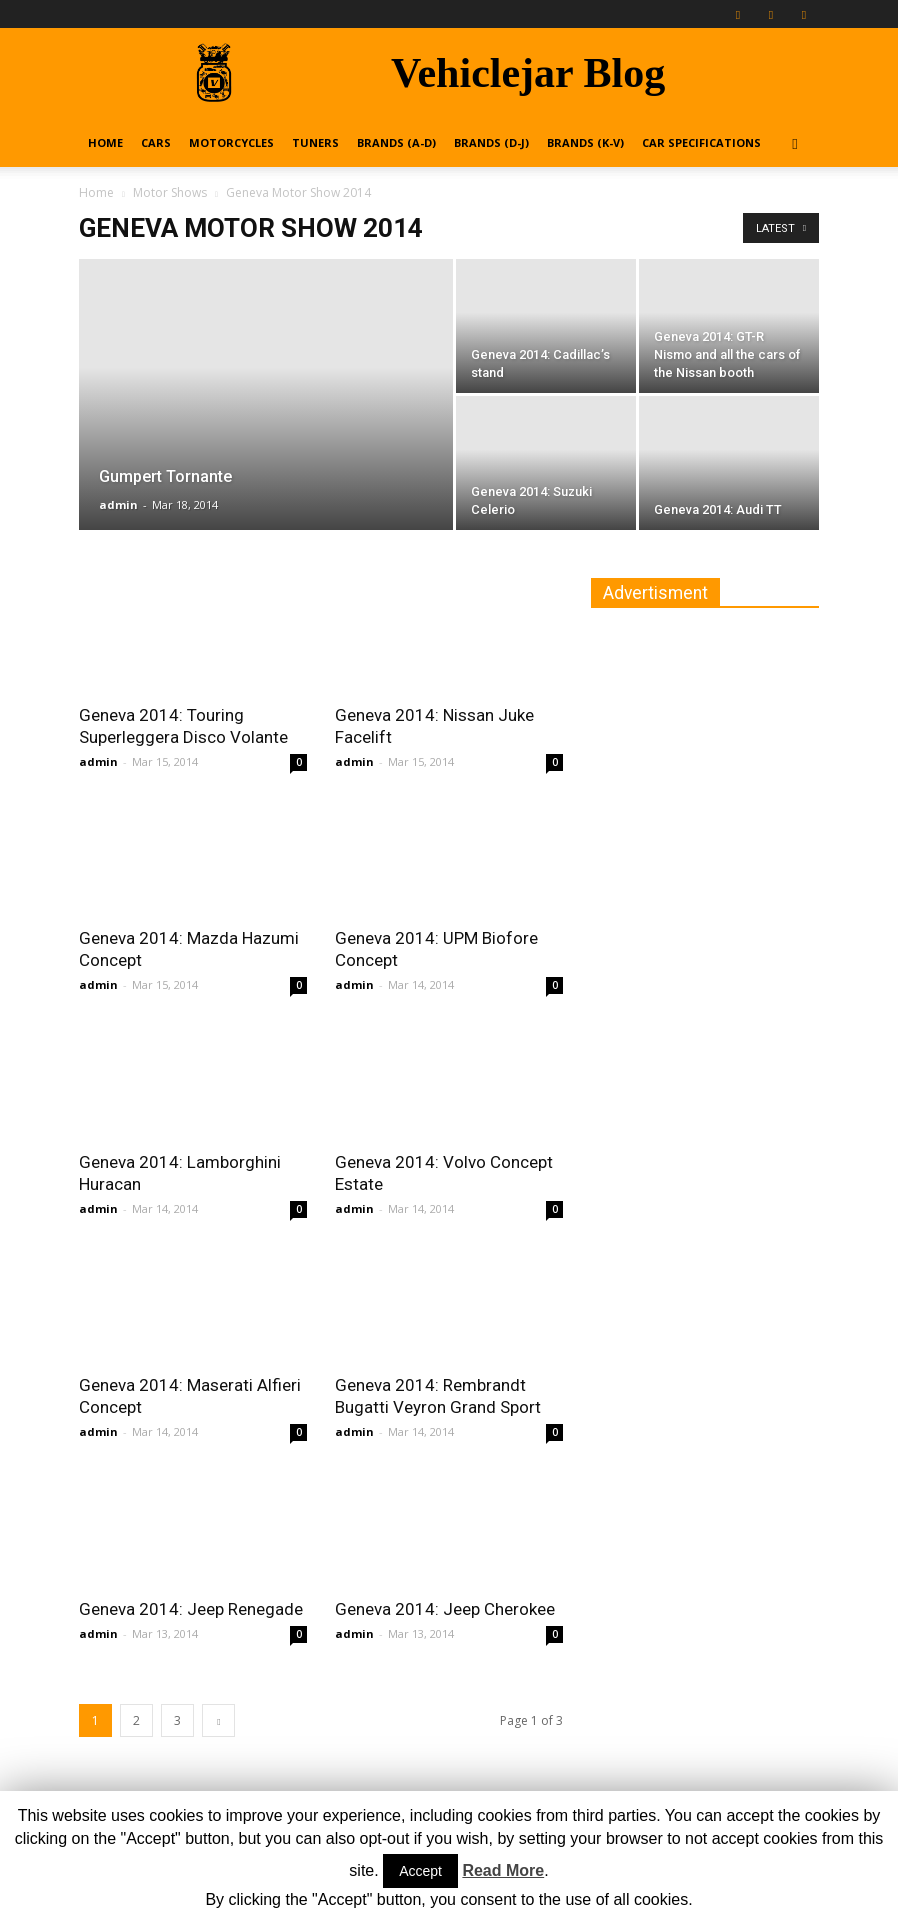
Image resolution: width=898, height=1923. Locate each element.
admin (118, 504)
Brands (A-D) (396, 142)
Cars (156, 142)
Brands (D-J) (491, 142)
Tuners (315, 142)
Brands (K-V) (585, 142)
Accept (420, 1871)
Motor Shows (170, 192)
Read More (503, 1870)
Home (105, 142)
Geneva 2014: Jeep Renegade (191, 1609)
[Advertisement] (741, 759)
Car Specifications (701, 142)
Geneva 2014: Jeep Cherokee (445, 1609)
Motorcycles (231, 142)
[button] (795, 143)
